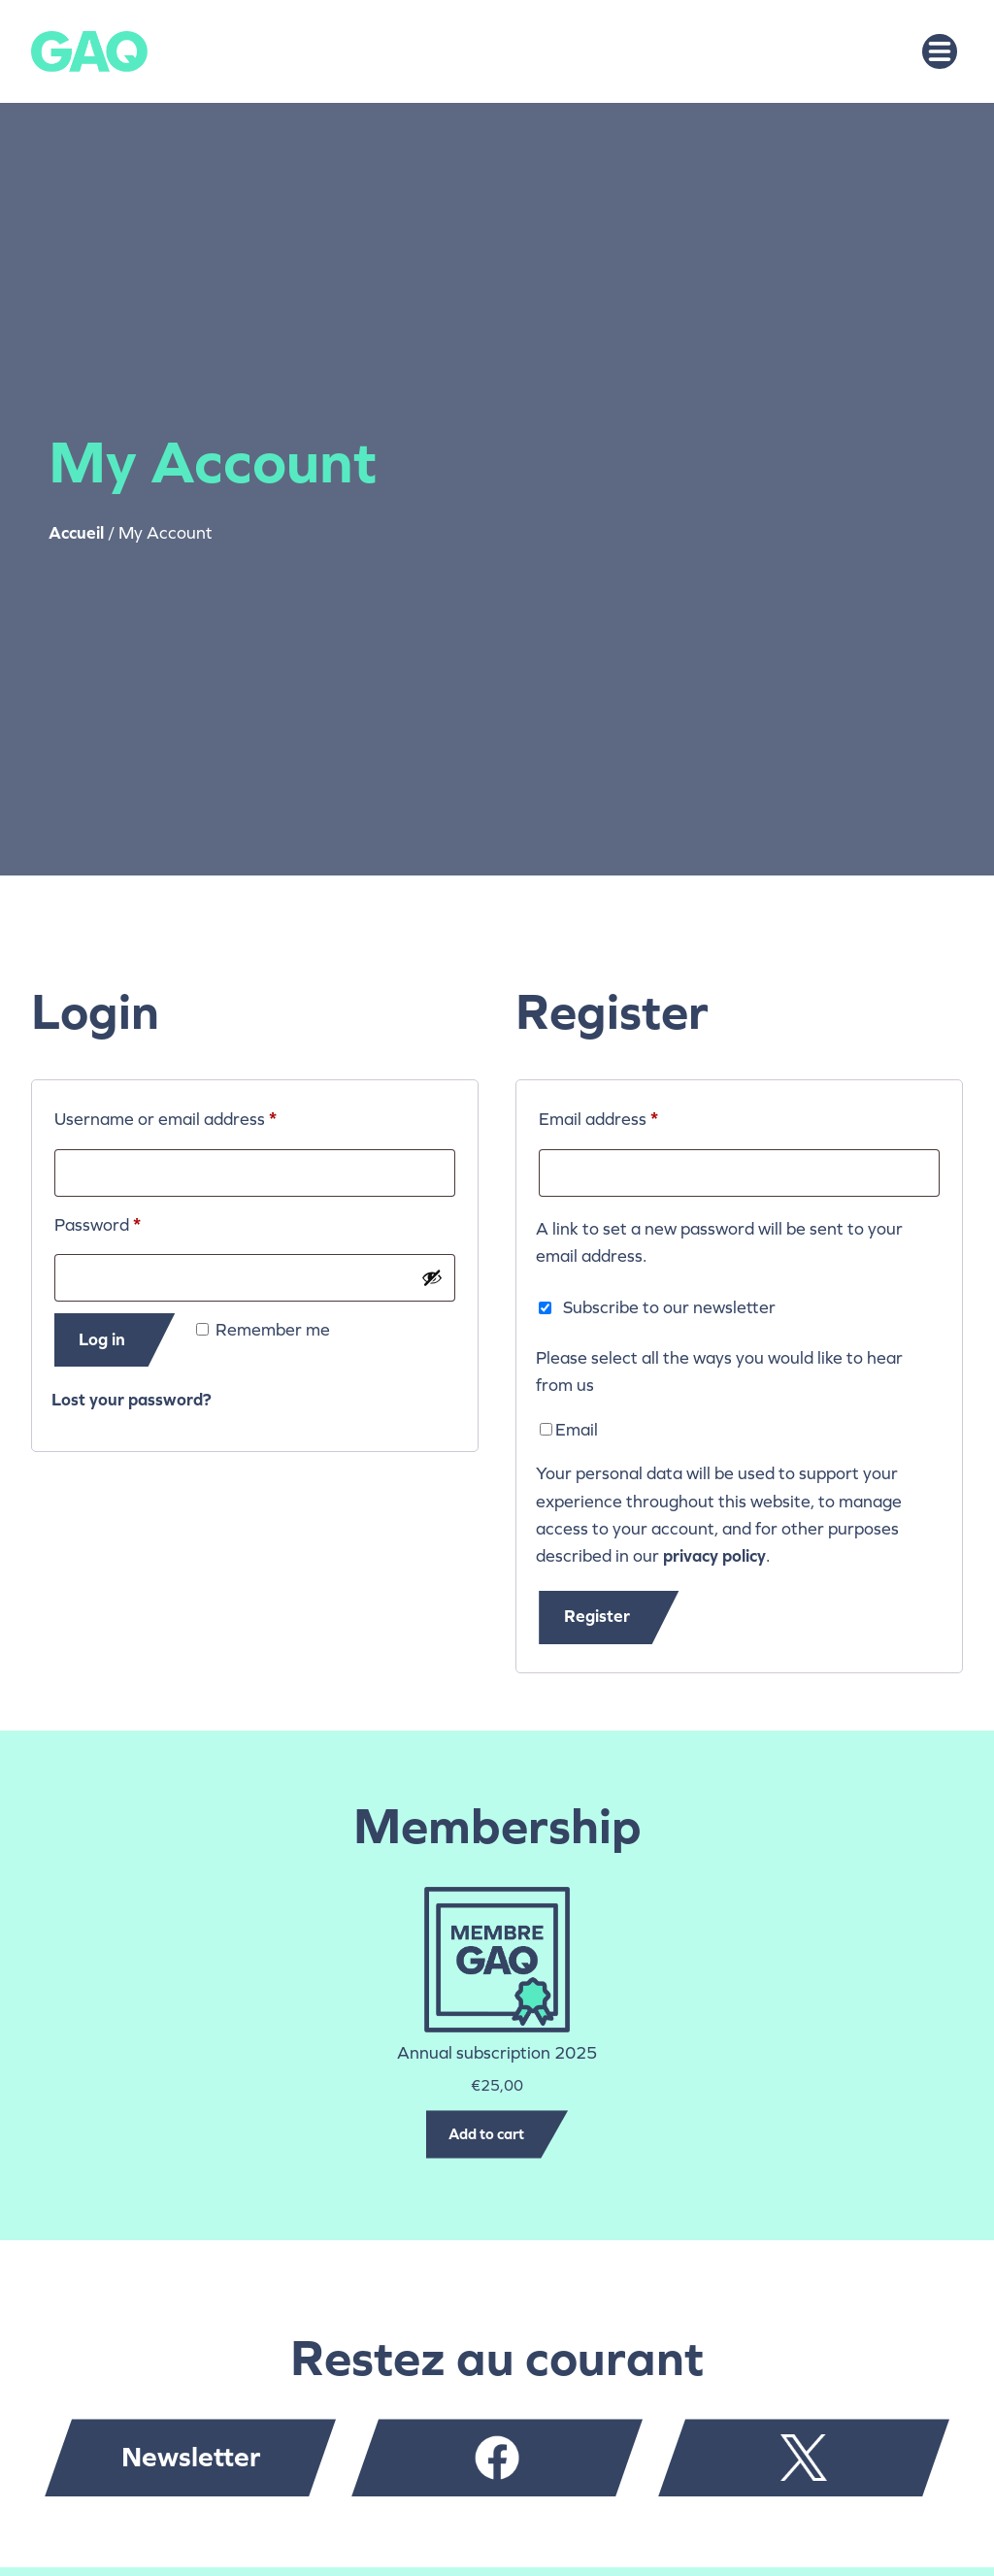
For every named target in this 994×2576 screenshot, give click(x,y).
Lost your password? (131, 1400)
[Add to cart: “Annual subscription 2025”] (497, 2134)
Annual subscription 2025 (497, 2053)
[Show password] (432, 1277)
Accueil (76, 533)
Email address (633, 1116)
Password (132, 1222)
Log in (102, 1340)
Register (597, 1616)
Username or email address (200, 1116)
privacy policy (714, 1556)
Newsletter (190, 2457)
